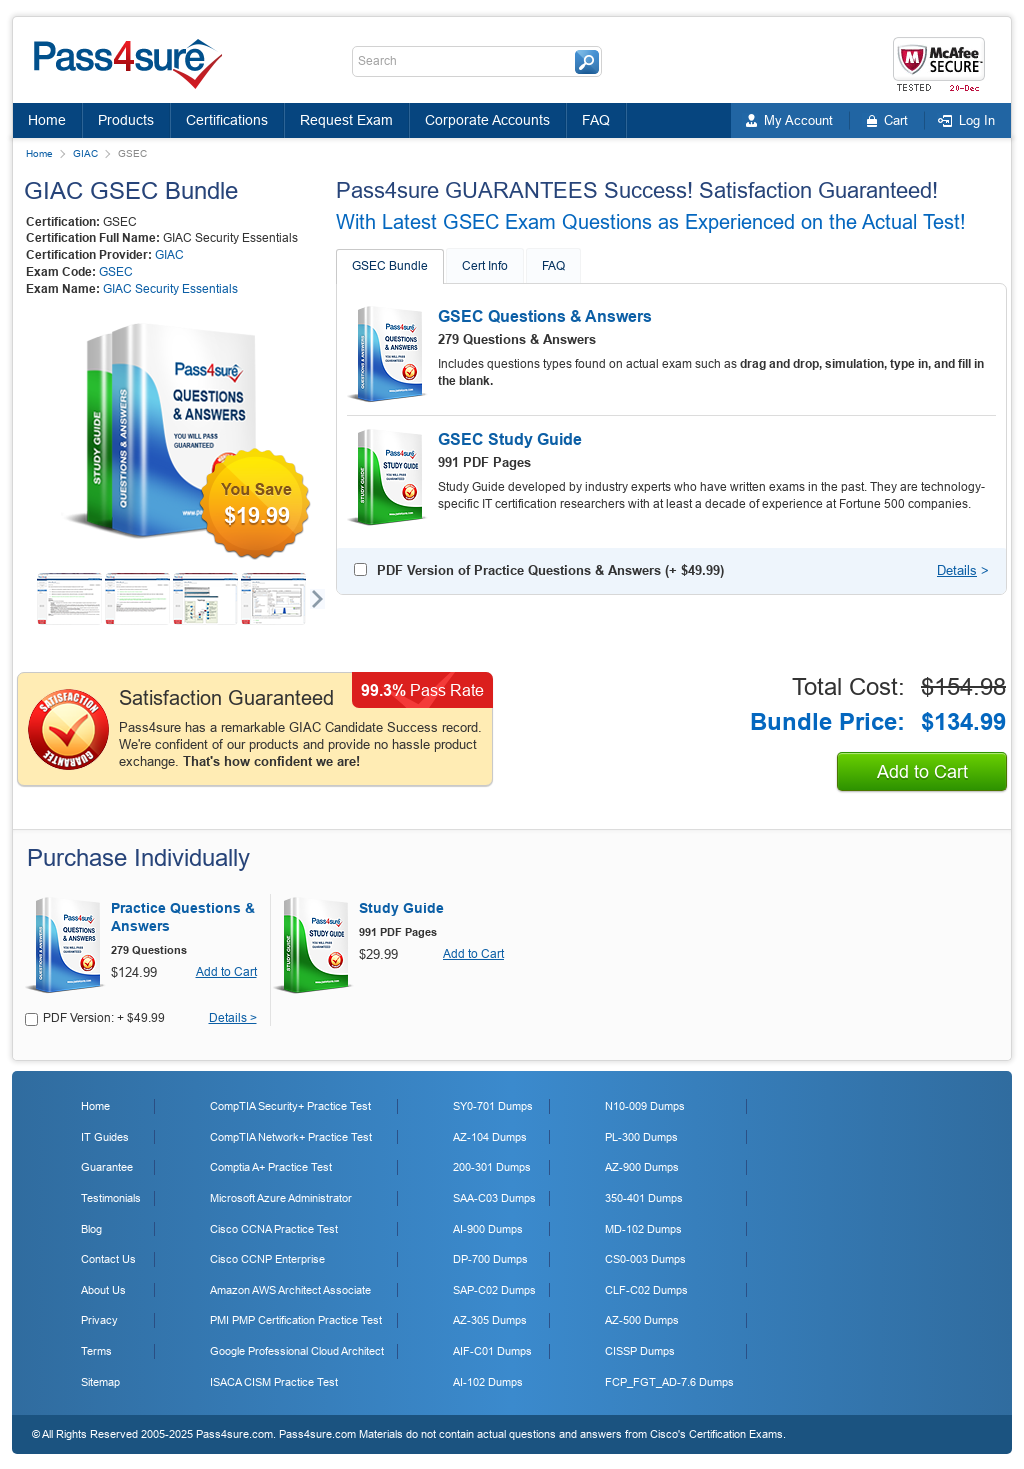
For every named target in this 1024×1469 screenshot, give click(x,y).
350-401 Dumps (644, 1198)
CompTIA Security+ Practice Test (290, 1106)
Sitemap (100, 1382)
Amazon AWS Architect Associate (290, 1290)
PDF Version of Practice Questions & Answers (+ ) (550, 570)
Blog (91, 1229)
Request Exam (346, 120)
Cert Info (485, 266)
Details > (233, 1018)
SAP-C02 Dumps (494, 1290)
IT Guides (105, 1137)
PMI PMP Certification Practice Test (296, 1320)
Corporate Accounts (487, 120)
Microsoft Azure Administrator (281, 1198)
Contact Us (108, 1259)
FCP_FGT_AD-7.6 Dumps (669, 1382)
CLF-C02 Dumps (646, 1290)
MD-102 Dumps (643, 1229)
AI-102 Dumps (488, 1382)
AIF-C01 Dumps (492, 1351)
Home (47, 120)
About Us (103, 1290)
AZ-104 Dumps (490, 1137)
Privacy (99, 1320)
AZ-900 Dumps (642, 1167)
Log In (977, 120)
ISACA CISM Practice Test (274, 1382)
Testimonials (111, 1198)
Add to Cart (922, 772)
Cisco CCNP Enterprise (267, 1259)
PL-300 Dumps (641, 1137)
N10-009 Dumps (645, 1106)
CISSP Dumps (640, 1351)
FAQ (596, 120)
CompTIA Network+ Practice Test (291, 1137)
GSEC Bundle (390, 266)
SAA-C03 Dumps (494, 1198)
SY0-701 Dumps (493, 1106)
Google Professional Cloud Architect (297, 1351)
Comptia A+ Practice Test (271, 1167)
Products (126, 120)
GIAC (85, 153)
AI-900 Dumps (488, 1229)
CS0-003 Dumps (645, 1259)
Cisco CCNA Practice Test (274, 1229)
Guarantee (107, 1167)
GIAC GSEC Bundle (131, 190)
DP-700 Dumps (490, 1259)
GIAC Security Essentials (170, 289)
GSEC (116, 272)
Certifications (227, 120)
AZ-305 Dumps (490, 1320)
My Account (798, 120)
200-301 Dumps (492, 1167)
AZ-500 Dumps (642, 1320)
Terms (96, 1351)
